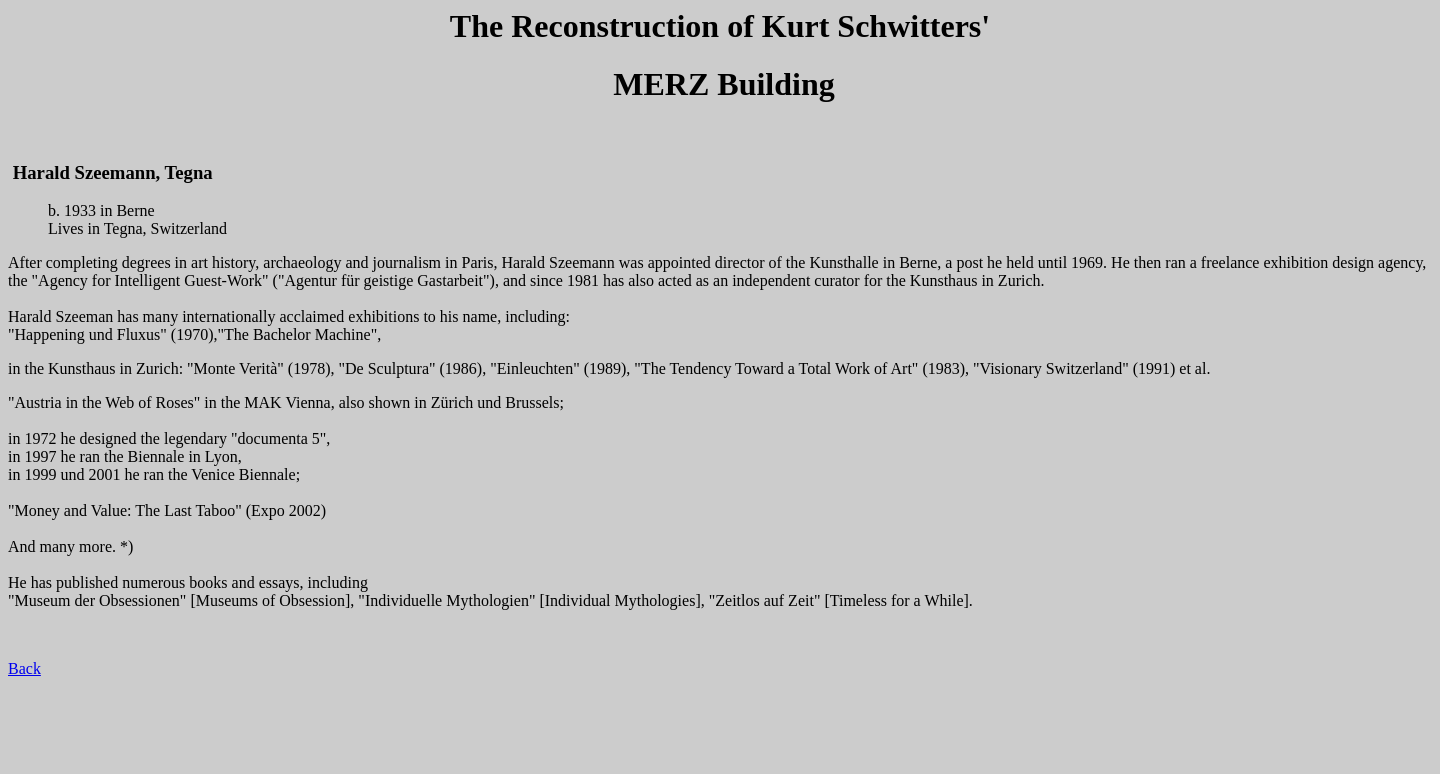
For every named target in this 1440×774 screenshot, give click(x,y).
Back (24, 668)
